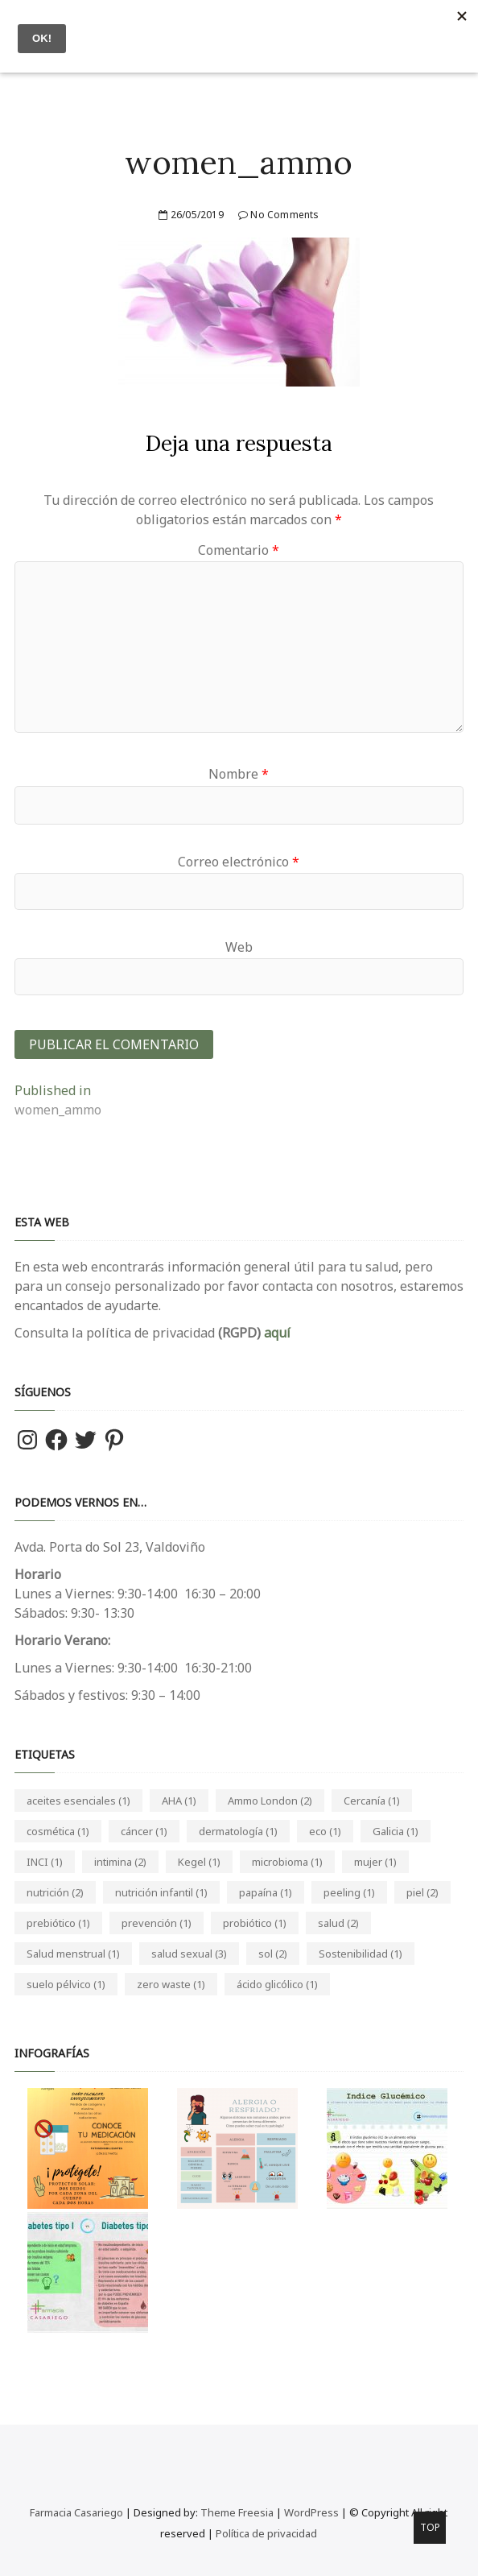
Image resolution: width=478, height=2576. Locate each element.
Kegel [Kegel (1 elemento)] (199, 1861)
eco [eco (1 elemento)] (325, 1831)
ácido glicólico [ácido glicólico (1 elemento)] (277, 1984)
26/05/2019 (191, 214)
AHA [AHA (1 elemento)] (179, 1800)
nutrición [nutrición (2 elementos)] (55, 1892)
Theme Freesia (237, 2512)
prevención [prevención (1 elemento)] (157, 1923)
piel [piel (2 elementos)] (422, 1892)
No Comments (278, 214)
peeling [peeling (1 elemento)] (349, 1892)
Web (239, 947)
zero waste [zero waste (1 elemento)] (171, 1984)
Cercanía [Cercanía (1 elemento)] (372, 1800)
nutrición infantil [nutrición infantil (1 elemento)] (161, 1892)
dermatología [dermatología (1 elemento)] (238, 1831)
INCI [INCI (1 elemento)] (45, 1861)
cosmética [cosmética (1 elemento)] (58, 1831)
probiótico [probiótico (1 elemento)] (254, 1923)
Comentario (238, 550)
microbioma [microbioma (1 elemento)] (287, 1861)
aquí (276, 1333)
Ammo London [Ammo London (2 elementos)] (270, 1800)
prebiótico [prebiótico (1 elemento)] (58, 1923)
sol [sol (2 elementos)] (272, 1953)
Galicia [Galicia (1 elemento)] (395, 1831)
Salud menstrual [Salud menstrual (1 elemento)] (73, 1953)
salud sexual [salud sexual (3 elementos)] (189, 1953)
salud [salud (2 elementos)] (338, 1923)
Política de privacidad (266, 2533)
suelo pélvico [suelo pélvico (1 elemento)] (66, 1984)
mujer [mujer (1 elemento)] (375, 1861)
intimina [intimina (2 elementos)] (120, 1861)
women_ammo (238, 162)
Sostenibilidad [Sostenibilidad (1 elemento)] (360, 1953)
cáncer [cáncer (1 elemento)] (144, 1831)
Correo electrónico (238, 861)
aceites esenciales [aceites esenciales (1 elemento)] (78, 1800)
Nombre (238, 774)
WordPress (311, 2512)
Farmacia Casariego (76, 2512)
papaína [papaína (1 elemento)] (265, 1892)
